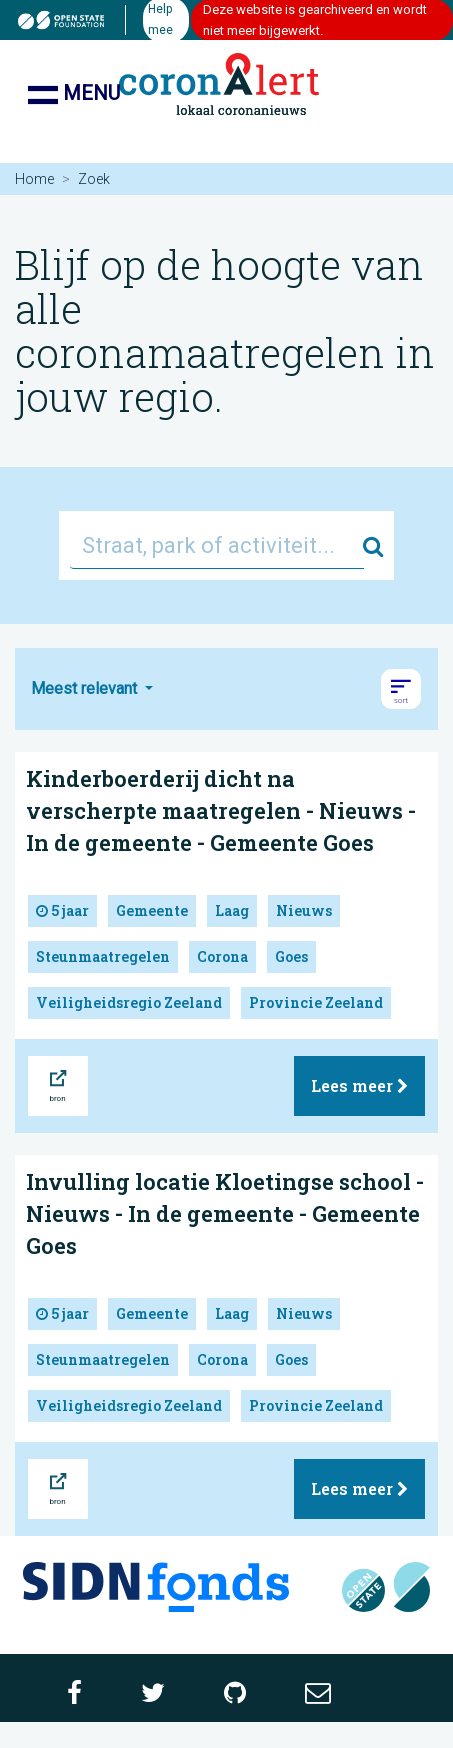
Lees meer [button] (359, 1085)
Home (34, 179)
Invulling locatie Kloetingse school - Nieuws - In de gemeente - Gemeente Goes (225, 1213)
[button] (401, 689)
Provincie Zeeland (316, 1002)
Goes (291, 956)
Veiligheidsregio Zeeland (129, 1002)
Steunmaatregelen (103, 956)
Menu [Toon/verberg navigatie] (74, 95)
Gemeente (152, 910)
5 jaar (62, 910)
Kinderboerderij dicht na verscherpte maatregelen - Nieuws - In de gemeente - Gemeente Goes (221, 810)
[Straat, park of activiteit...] (217, 545)
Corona (222, 956)
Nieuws (304, 910)
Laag (232, 910)
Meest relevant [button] (86, 688)
